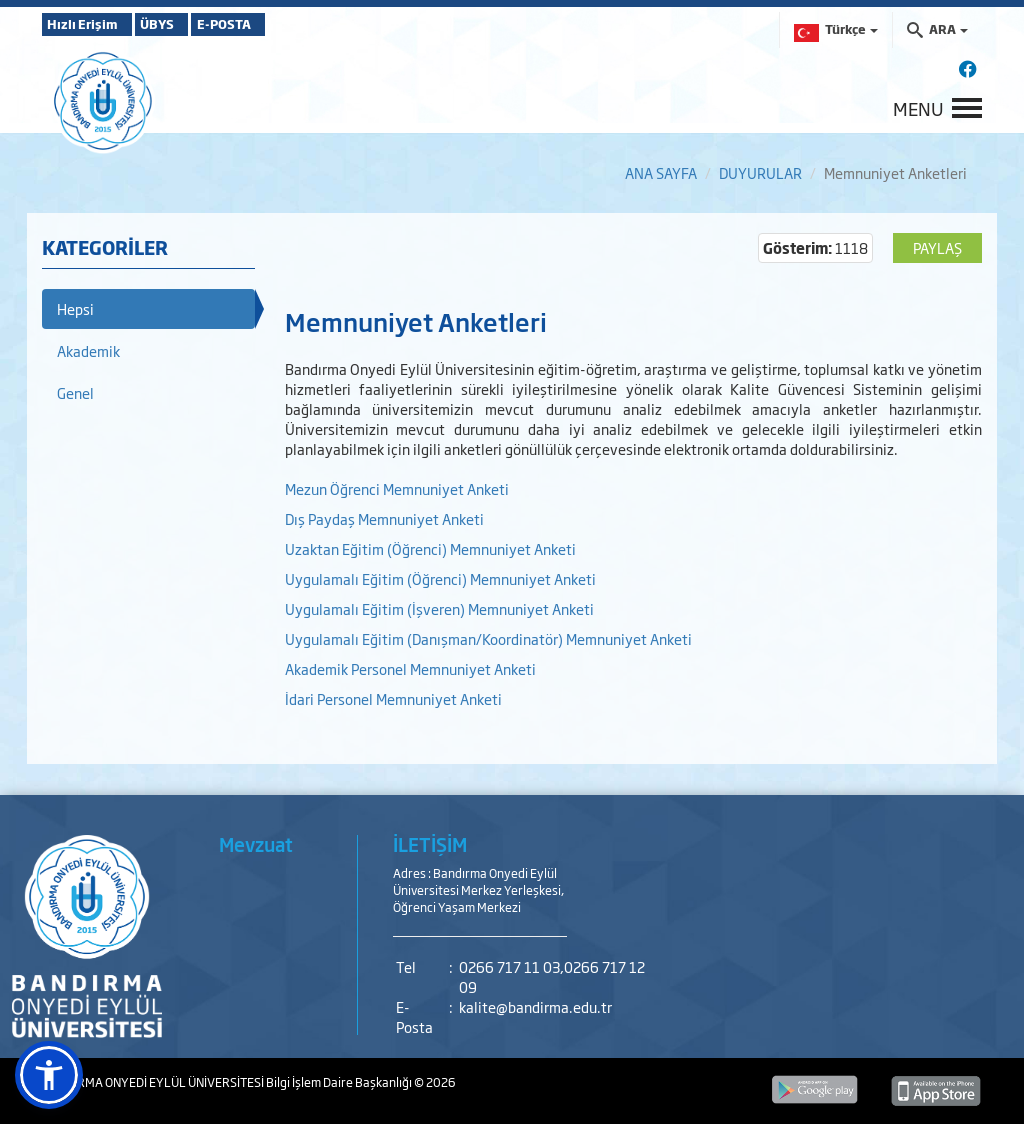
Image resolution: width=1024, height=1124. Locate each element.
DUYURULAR (760, 172)
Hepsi (75, 308)
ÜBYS (189, 24)
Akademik (88, 350)
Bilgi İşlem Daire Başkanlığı (340, 1082)
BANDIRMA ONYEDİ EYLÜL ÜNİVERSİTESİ (154, 1082)
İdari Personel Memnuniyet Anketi (393, 698)
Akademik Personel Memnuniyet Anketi (410, 668)
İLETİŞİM (430, 844)
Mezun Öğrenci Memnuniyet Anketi (398, 488)
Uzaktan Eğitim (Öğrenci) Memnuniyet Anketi (432, 548)
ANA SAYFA (661, 172)
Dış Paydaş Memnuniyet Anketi (384, 518)
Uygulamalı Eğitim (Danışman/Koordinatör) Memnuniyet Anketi (488, 638)
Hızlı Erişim (91, 24)
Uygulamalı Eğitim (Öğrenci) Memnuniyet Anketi (440, 578)
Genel (75, 392)
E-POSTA (282, 24)
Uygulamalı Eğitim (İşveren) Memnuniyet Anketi (439, 608)
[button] (49, 1075)
